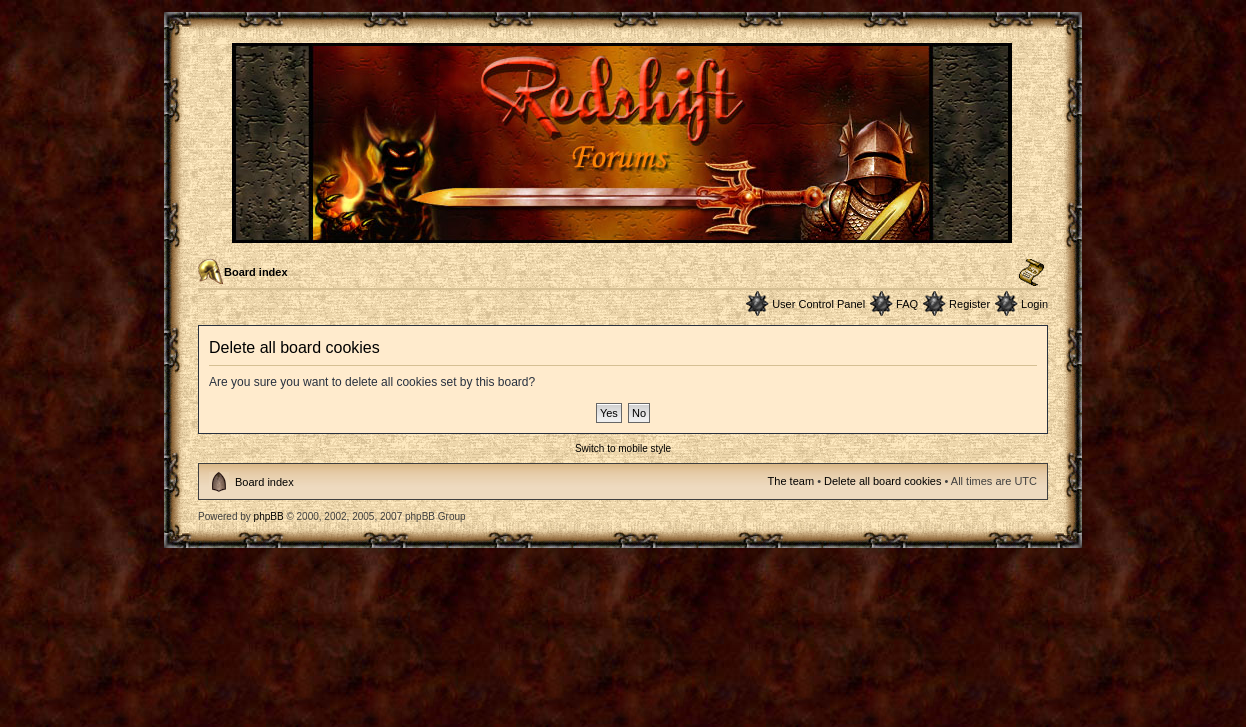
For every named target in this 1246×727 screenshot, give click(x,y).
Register (969, 304)
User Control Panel (818, 304)
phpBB (269, 516)
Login (1034, 304)
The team (791, 481)
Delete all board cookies (882, 481)
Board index (256, 272)
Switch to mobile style (623, 448)
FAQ (907, 304)
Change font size (1031, 273)
